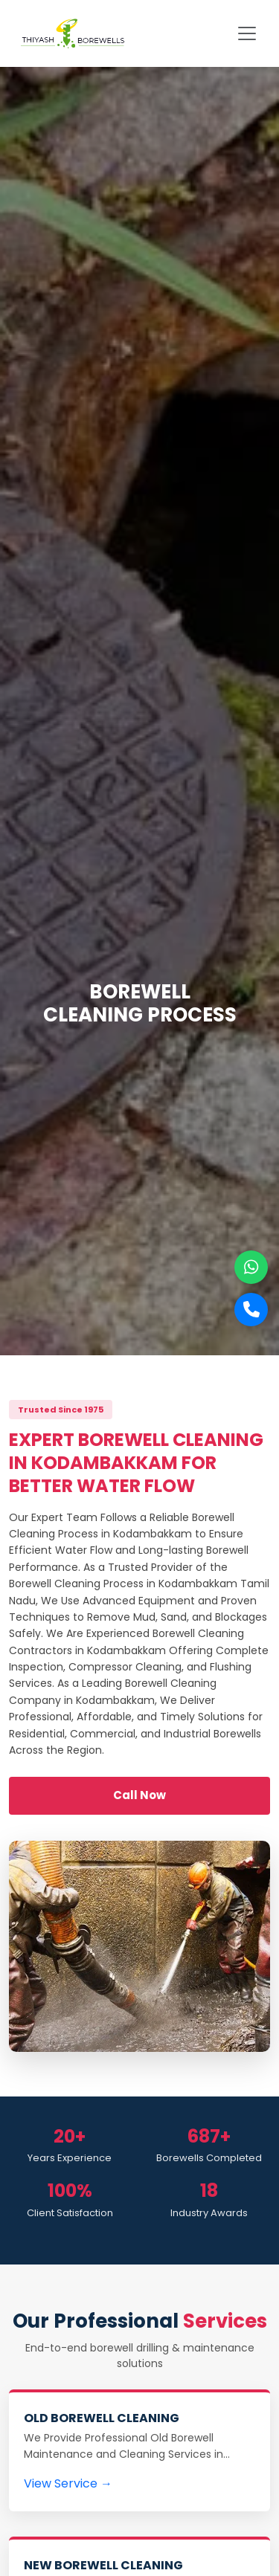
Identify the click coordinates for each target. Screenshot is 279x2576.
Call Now (139, 1795)
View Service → (68, 2483)
